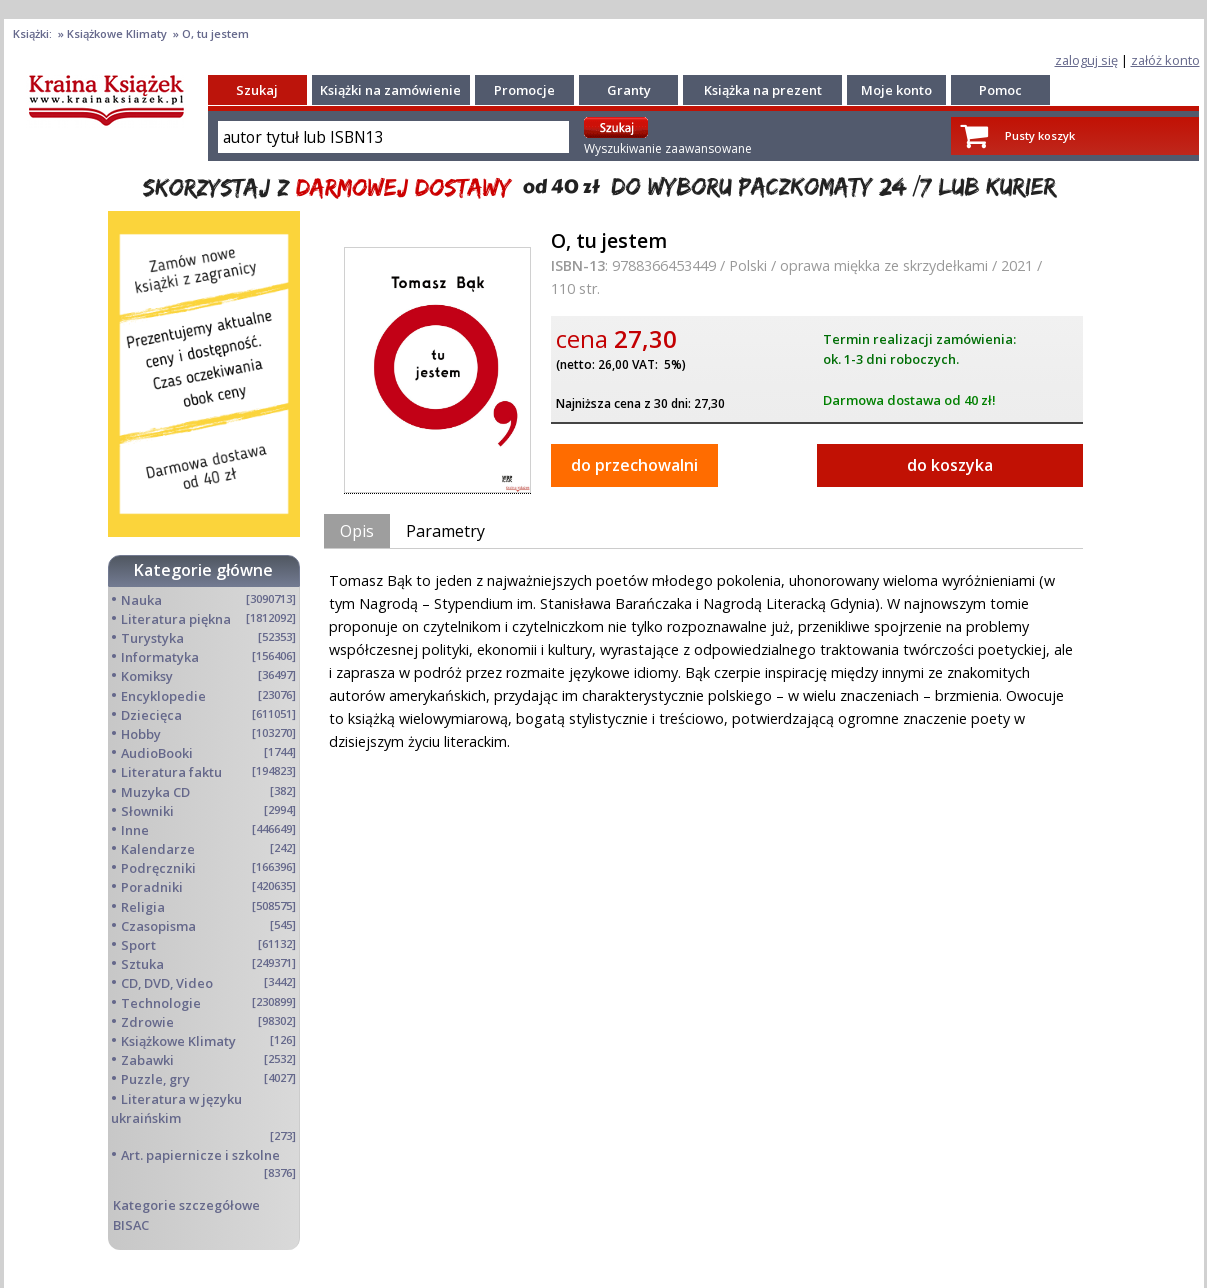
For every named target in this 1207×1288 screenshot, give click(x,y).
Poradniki (152, 887)
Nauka (141, 600)
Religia (143, 907)
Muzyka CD (155, 792)
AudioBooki (157, 753)
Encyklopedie (163, 696)
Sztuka (142, 964)
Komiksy (147, 676)
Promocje (524, 90)
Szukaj (257, 90)
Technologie (161, 1003)
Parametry (445, 531)
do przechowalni (634, 465)
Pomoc (1000, 90)
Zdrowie (147, 1022)
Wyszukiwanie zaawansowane (668, 148)
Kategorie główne (203, 570)
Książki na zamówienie (390, 90)
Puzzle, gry (155, 1079)
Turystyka (152, 638)
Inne (135, 830)
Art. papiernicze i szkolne (200, 1155)
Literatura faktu (171, 772)
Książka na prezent (763, 90)
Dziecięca (151, 715)
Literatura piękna (176, 619)
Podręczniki (158, 868)
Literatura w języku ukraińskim (176, 1108)
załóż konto (1165, 60)
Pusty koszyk (1040, 135)
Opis (357, 531)
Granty (629, 90)
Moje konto (896, 90)
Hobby (141, 734)
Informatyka (160, 657)
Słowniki (147, 811)
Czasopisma (158, 926)
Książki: (34, 33)
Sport (138, 945)
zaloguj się (1086, 60)
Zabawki (147, 1060)
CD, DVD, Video (167, 983)
